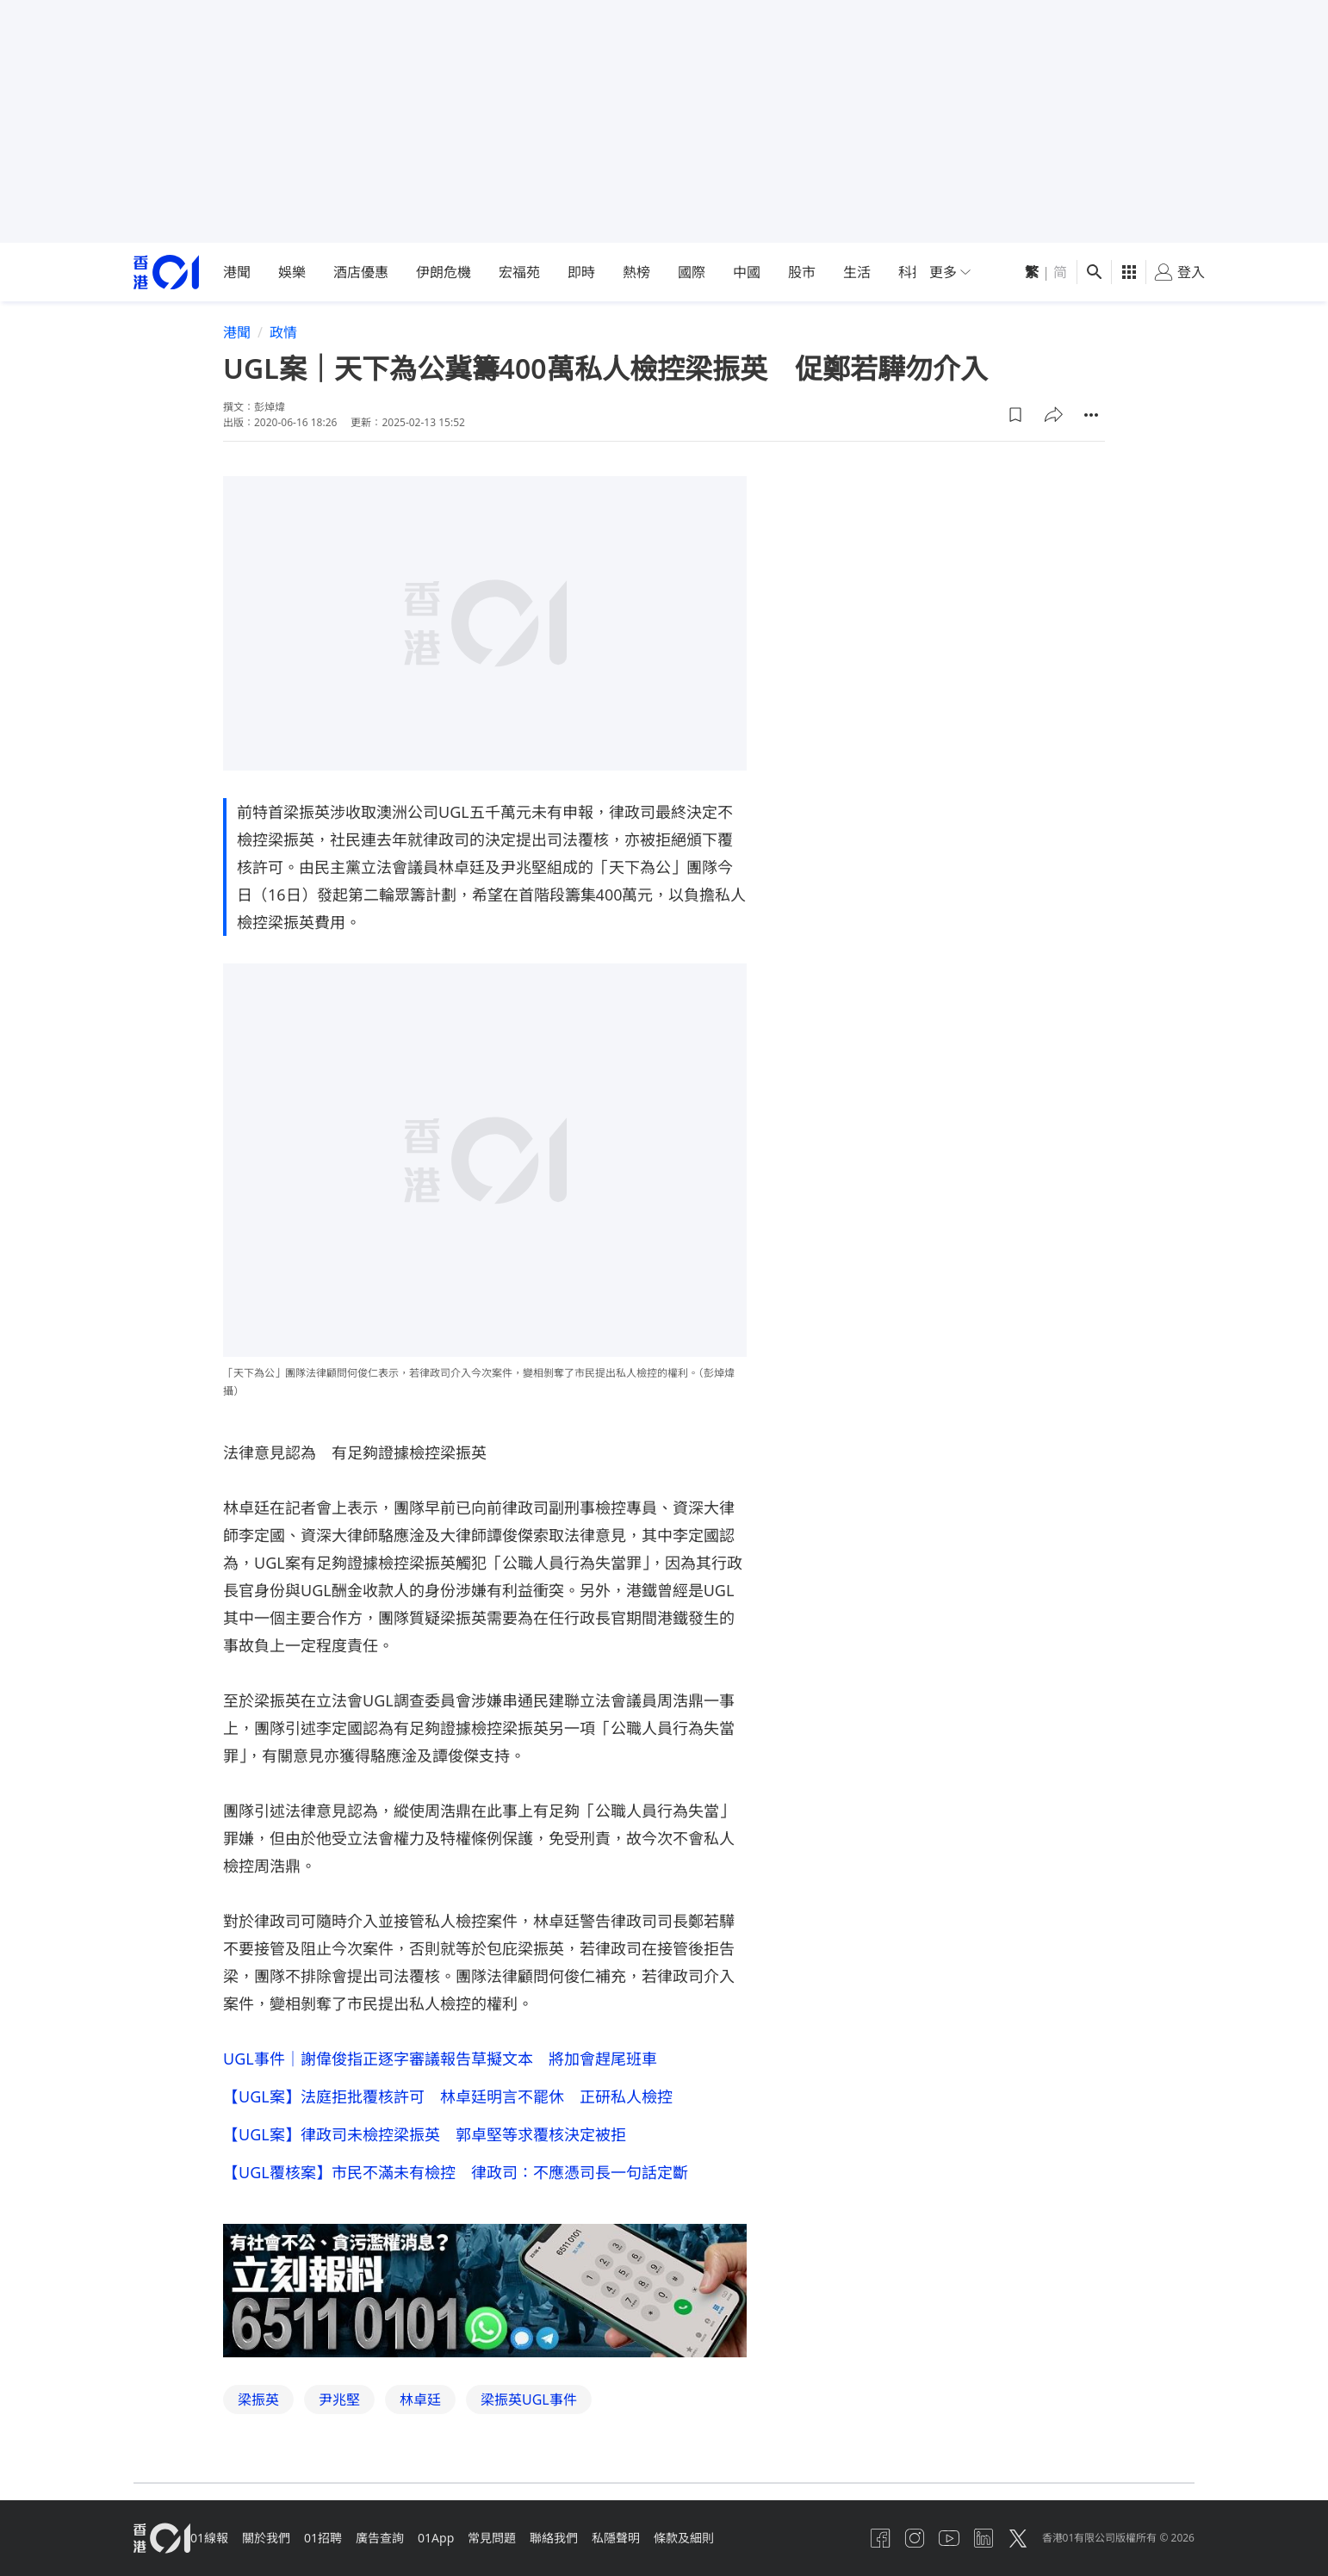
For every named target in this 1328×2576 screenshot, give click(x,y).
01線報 (220, 2538)
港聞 (237, 272)
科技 (912, 272)
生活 (857, 272)
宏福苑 (519, 272)
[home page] (166, 272)
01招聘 (347, 2538)
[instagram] (883, 2538)
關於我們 (283, 2538)
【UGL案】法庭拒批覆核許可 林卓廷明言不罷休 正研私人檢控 (448, 2100)
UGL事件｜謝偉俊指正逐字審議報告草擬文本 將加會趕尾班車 (440, 2058)
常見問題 (536, 2538)
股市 (802, 272)
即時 (581, 272)
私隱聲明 (674, 2538)
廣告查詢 (411, 2538)
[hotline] (485, 2304)
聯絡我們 (605, 2538)
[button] (1015, 415)
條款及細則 (749, 2538)
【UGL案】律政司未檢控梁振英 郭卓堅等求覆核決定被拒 (424, 2141)
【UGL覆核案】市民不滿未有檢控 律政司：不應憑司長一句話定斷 (455, 2182)
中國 (746, 272)
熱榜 (636, 272)
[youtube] (925, 2538)
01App (474, 2538)
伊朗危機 (443, 272)
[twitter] (1007, 2538)
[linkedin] (966, 2538)
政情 (283, 332)
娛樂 (292, 272)
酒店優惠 (360, 272)
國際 (691, 272)
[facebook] (842, 2538)
